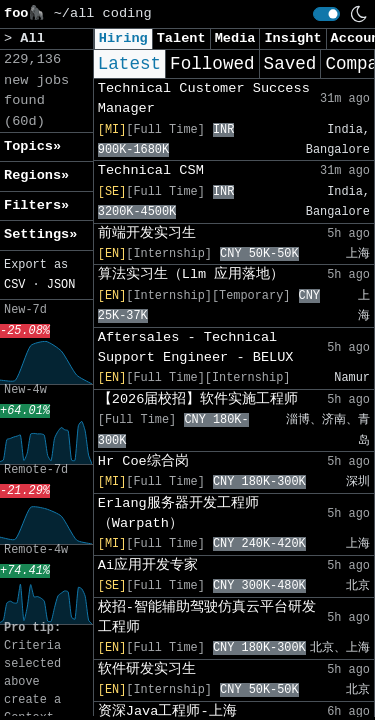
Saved (290, 64)
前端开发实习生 (147, 233)
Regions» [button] (36, 175)
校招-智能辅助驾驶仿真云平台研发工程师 (207, 617)
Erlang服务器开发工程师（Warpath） (178, 513)
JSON (61, 285)
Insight (292, 38)
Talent (181, 38)
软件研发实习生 (147, 669)
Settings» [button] (40, 234)
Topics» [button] (32, 146)
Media (235, 38)
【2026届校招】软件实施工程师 (198, 399)
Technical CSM (151, 170)
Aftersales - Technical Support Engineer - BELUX (196, 347)
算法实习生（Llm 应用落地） (191, 274)
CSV (14, 285)
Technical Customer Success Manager (204, 98)
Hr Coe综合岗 (143, 461)
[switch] (326, 14)
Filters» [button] (36, 205)
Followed (212, 64)
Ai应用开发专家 (148, 565)
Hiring (123, 38)
